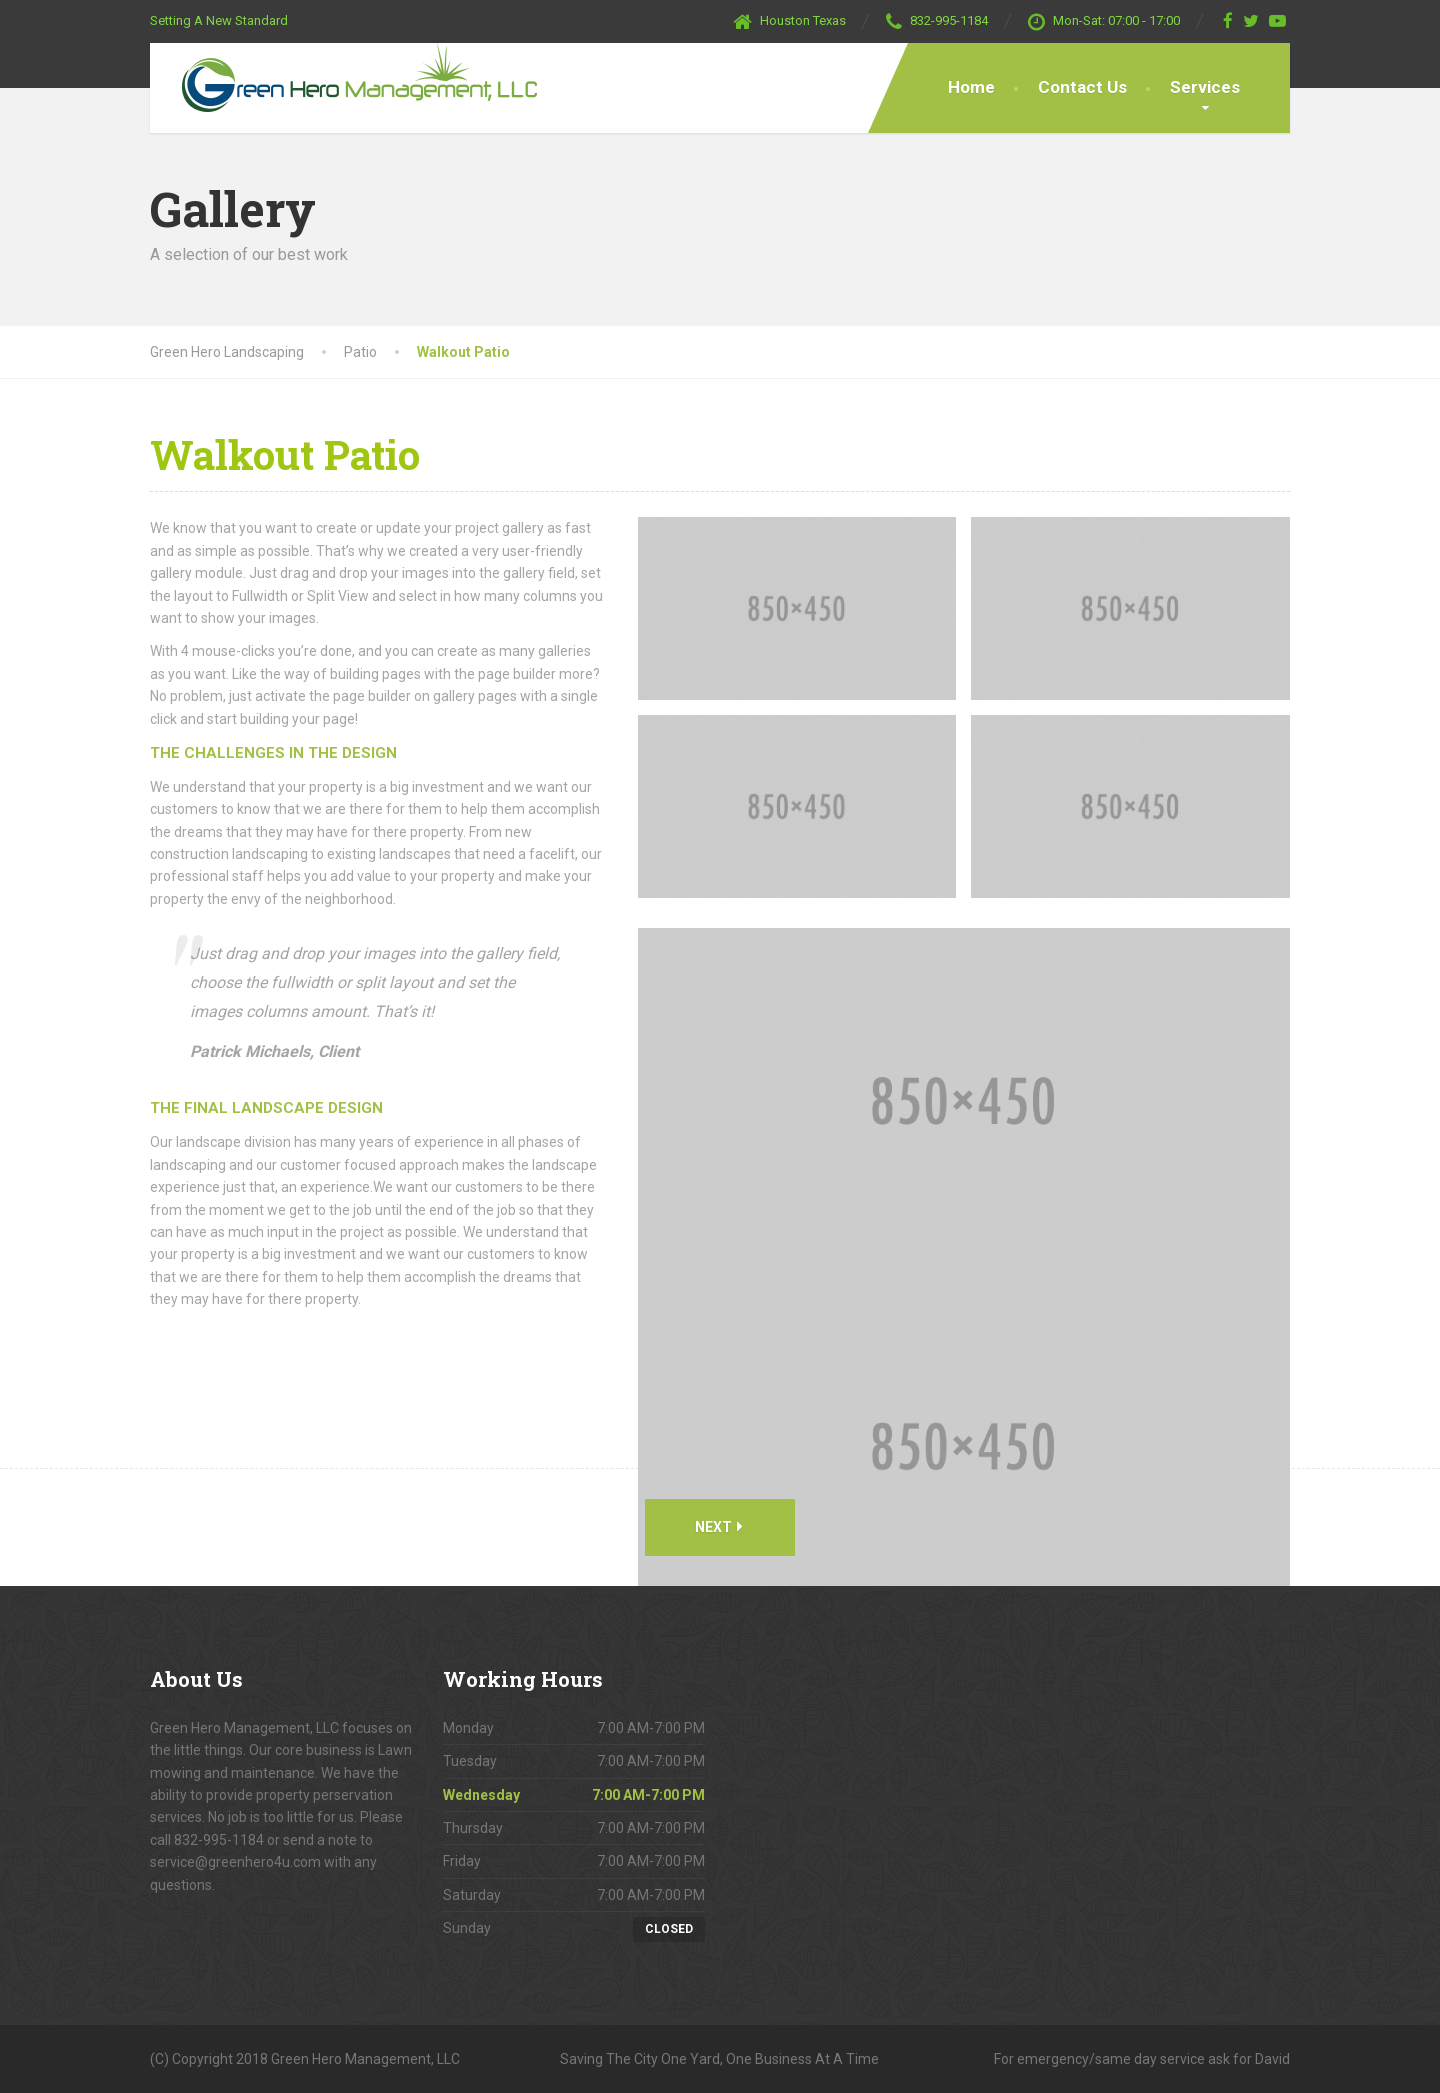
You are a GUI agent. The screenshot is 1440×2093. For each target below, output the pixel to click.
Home (971, 87)
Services (1205, 87)
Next (719, 1526)
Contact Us (1082, 87)
